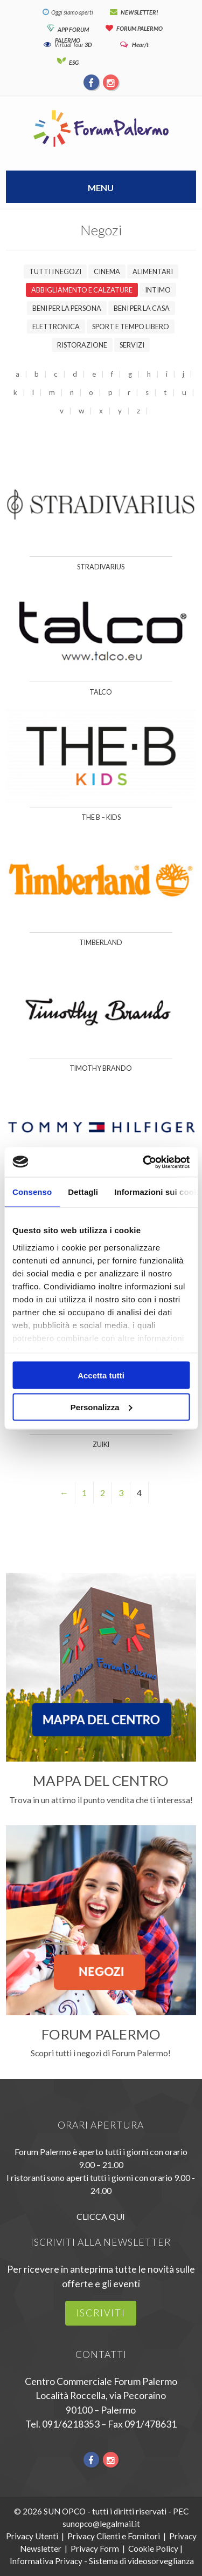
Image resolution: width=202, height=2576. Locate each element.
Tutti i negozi (55, 271)
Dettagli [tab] (83, 1192)
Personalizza (102, 1406)
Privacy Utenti (32, 2536)
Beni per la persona (66, 308)
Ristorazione (82, 345)
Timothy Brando (100, 1068)
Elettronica (56, 326)
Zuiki (101, 1444)
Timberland (100, 943)
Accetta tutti (101, 1375)
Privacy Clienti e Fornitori (113, 2536)
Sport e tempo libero (130, 326)
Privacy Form (95, 2548)
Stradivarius (100, 567)
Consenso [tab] (32, 1192)
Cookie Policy (153, 2548)
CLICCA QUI (100, 2216)
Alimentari (153, 271)
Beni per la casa (142, 308)
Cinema (107, 271)
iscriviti (101, 2313)
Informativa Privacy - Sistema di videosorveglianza (102, 2561)
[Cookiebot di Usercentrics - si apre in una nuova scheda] (144, 1162)
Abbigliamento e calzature (82, 290)
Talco (100, 692)
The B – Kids (101, 817)
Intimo (158, 290)
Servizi (132, 345)
